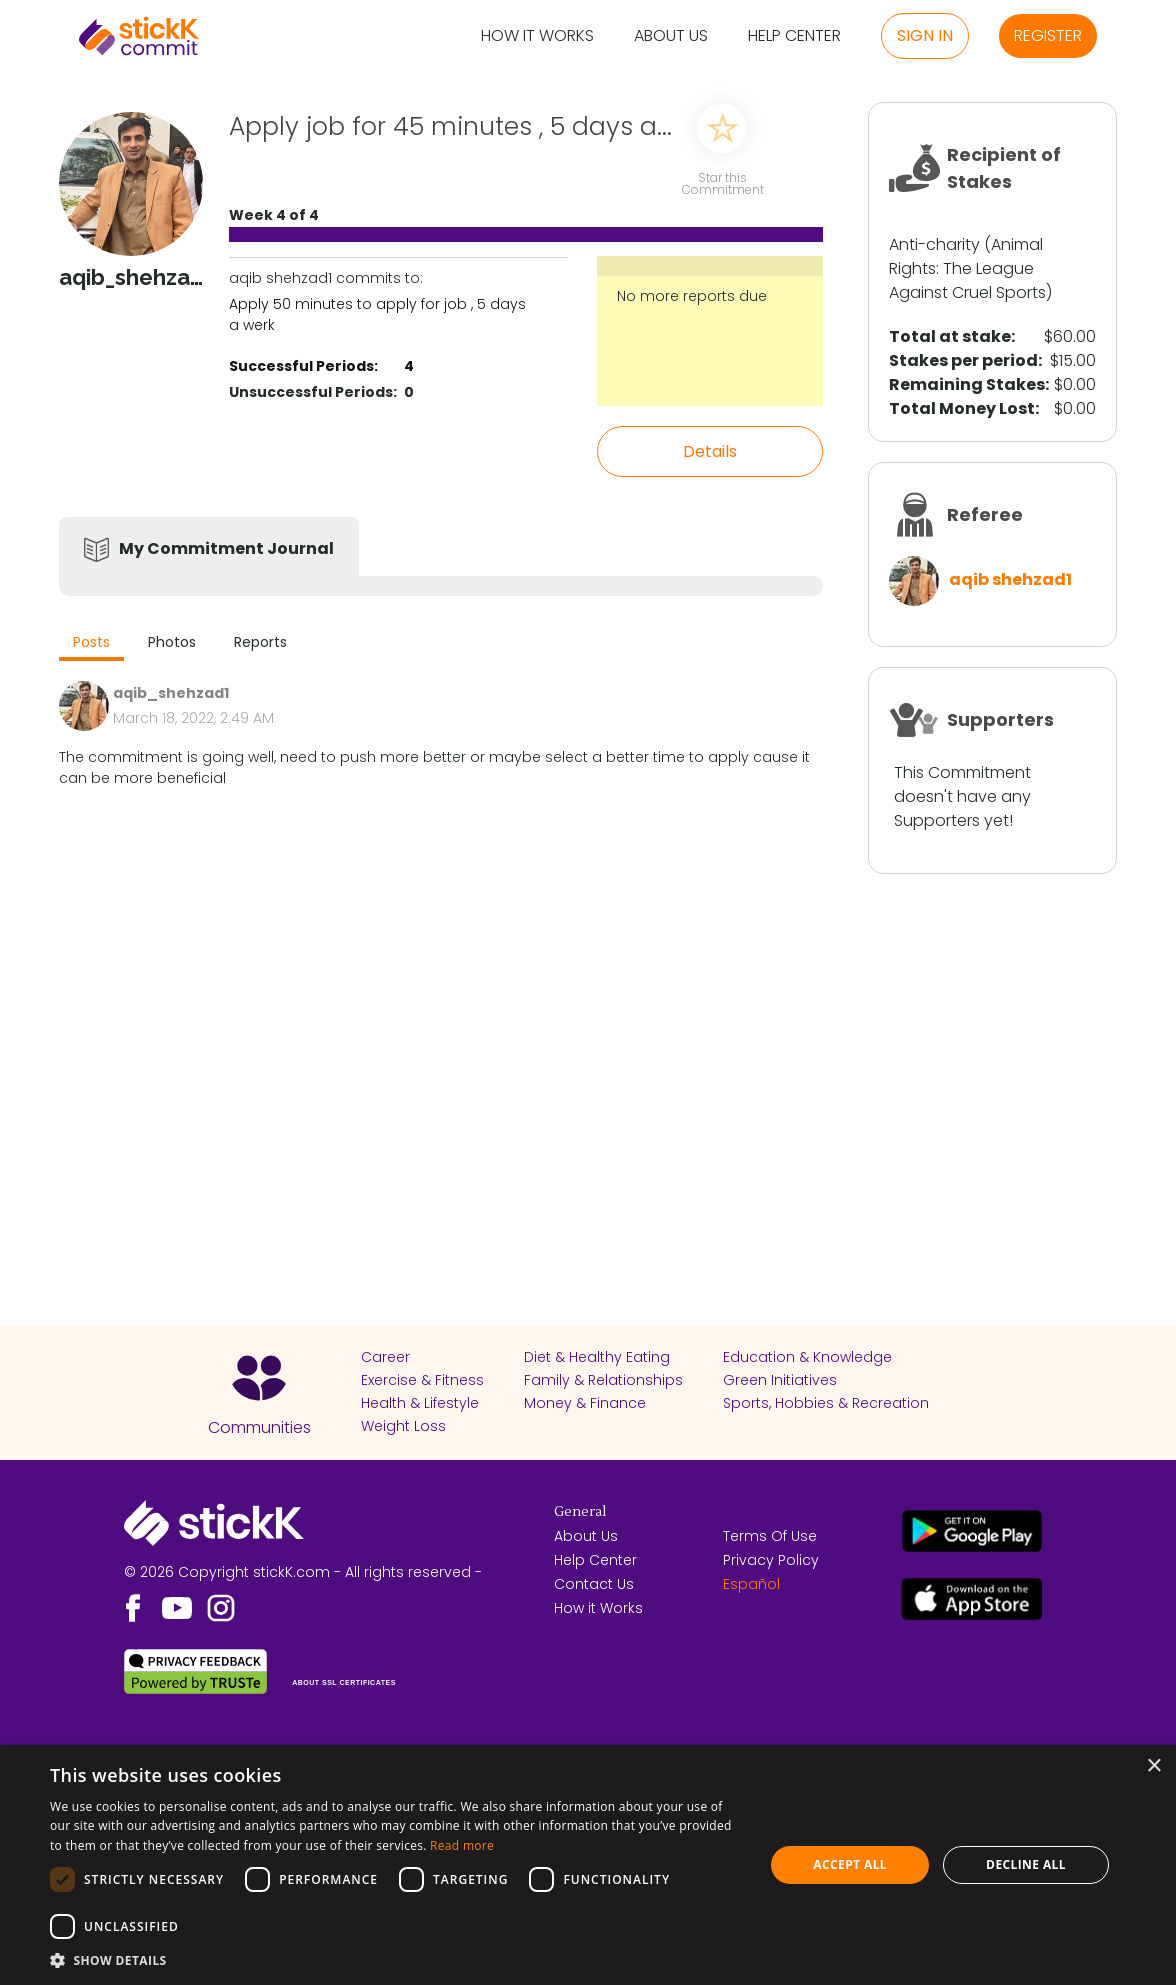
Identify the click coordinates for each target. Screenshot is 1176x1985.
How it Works (537, 36)
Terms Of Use (770, 1536)
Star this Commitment (722, 182)
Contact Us (594, 1584)
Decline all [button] (1026, 1864)
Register (1048, 35)
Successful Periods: (303, 366)
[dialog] (588, 1865)
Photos (172, 642)
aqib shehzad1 (1010, 579)
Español (751, 1584)
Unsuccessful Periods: (313, 392)
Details (710, 451)
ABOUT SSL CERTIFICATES (344, 1682)
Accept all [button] (850, 1864)
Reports (260, 642)
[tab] (91, 644)
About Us (671, 36)
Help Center (794, 36)
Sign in (925, 35)
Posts (91, 642)
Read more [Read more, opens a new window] (462, 1845)
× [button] (1153, 1766)
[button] (396, 1960)
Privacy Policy (771, 1560)
